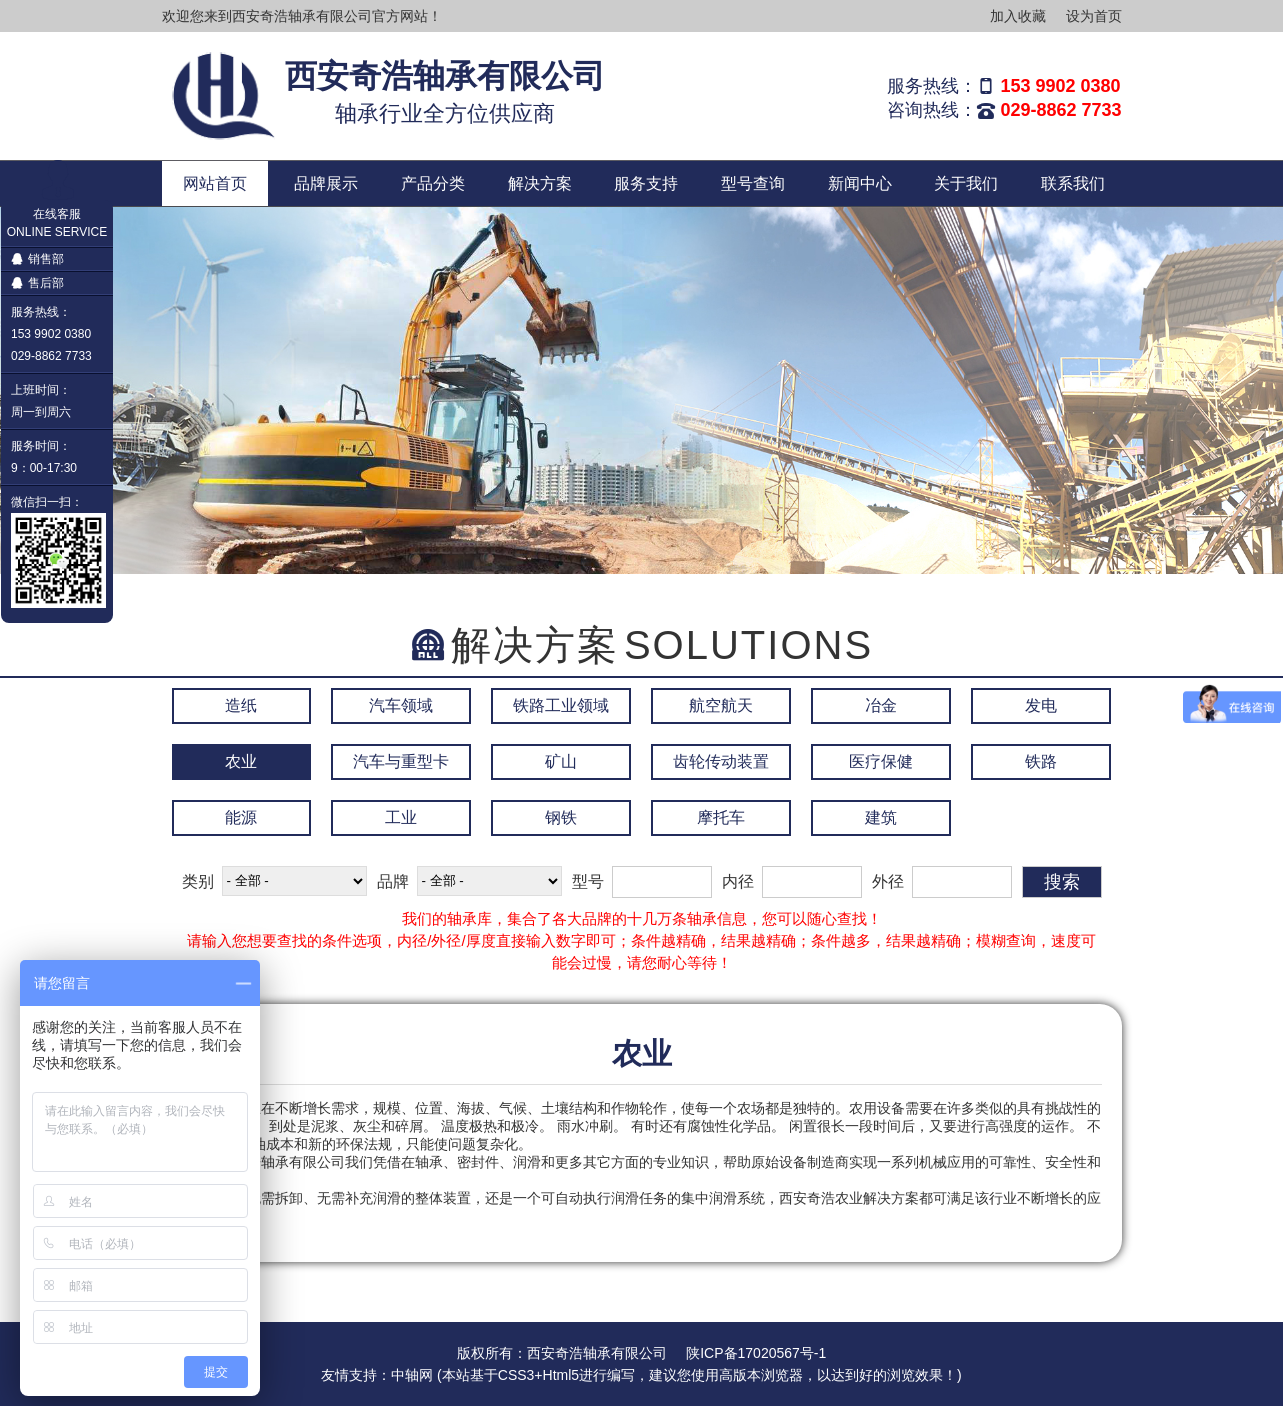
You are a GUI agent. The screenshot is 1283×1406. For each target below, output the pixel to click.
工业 (401, 817)
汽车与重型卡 (401, 761)
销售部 (37, 259)
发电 (1041, 705)
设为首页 (1094, 16)
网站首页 (215, 183)
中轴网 (412, 1375)
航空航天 (721, 705)
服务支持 (646, 183)
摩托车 (721, 817)
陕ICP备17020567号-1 (756, 1353)
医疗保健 (881, 761)
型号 (588, 881)
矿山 (561, 761)
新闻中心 (860, 183)
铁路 (1041, 761)
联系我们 (1073, 183)
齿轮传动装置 (721, 761)
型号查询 (753, 183)
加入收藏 (1018, 16)
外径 (888, 881)
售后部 (37, 283)
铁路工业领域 (561, 705)
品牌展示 (326, 183)
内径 (738, 881)
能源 (241, 817)
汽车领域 (401, 705)
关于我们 (966, 183)
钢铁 (561, 817)
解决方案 (540, 183)
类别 (198, 881)
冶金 (881, 705)
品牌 (393, 881)
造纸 (241, 705)
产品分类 (433, 183)
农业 (241, 761)
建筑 (881, 817)
